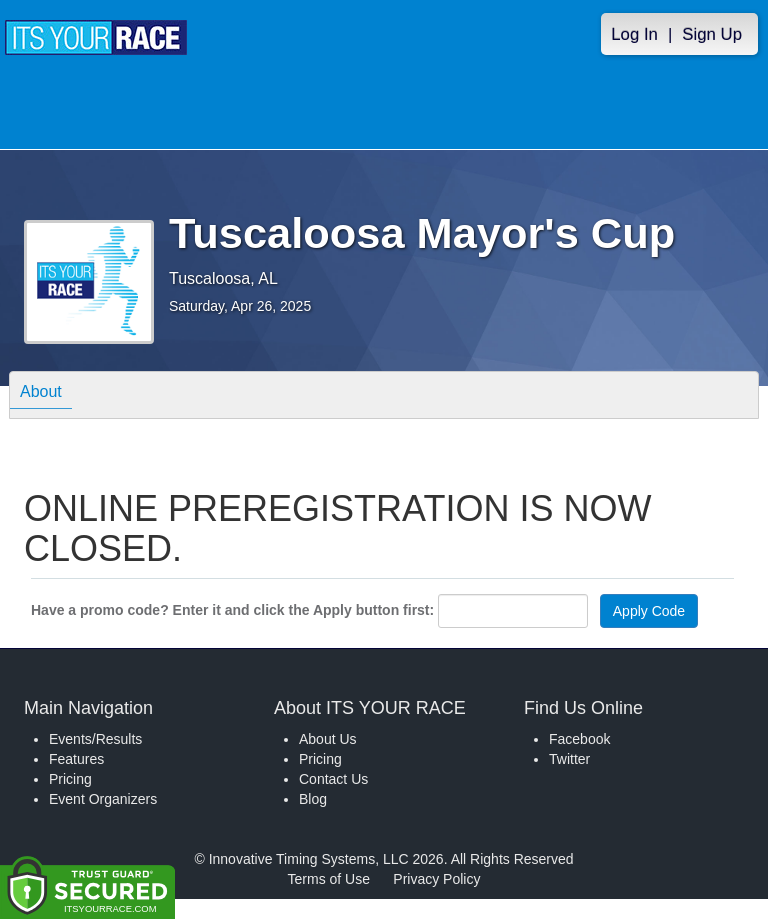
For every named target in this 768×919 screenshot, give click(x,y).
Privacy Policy (436, 879)
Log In (634, 34)
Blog (313, 799)
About (41, 394)
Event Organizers (103, 799)
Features (76, 759)
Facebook (579, 739)
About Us (328, 739)
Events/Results (95, 739)
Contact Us (333, 779)
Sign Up (712, 34)
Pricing (70, 779)
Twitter (569, 759)
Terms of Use (329, 879)
